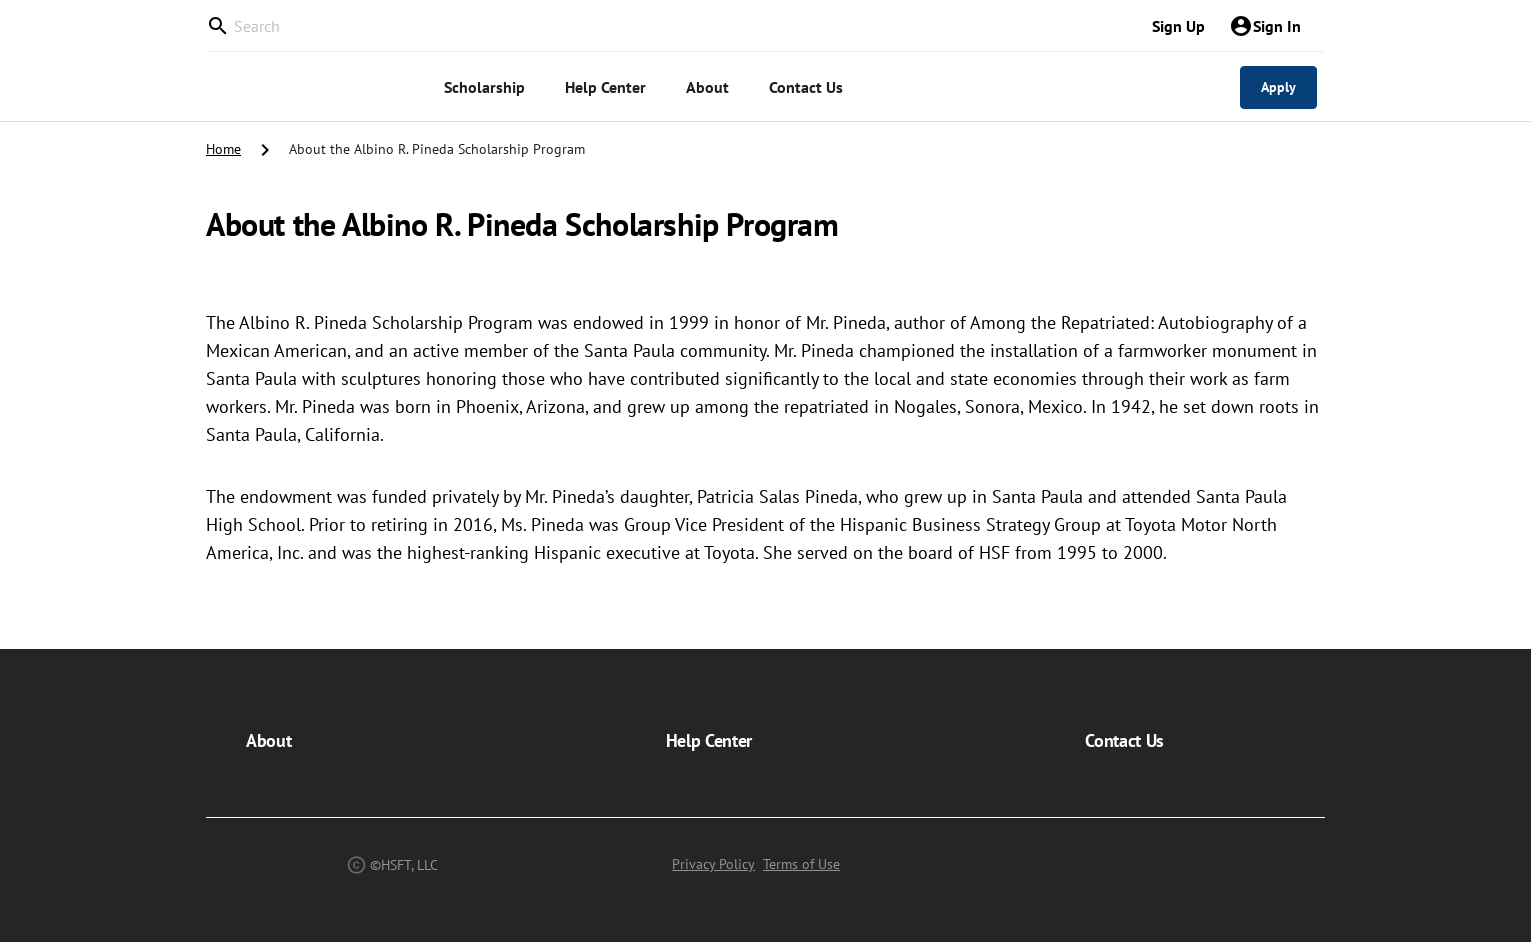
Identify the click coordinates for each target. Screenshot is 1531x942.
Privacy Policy (713, 864)
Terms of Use (801, 864)
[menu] (771, 87)
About (268, 740)
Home (223, 149)
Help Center (709, 740)
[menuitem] (484, 87)
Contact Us (1124, 740)
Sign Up (1178, 26)
